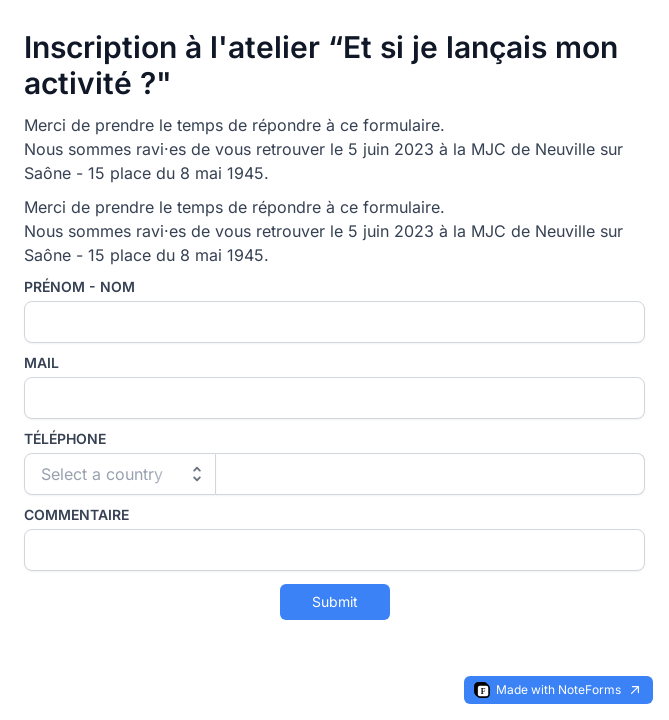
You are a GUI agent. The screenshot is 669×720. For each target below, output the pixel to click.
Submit (335, 601)
